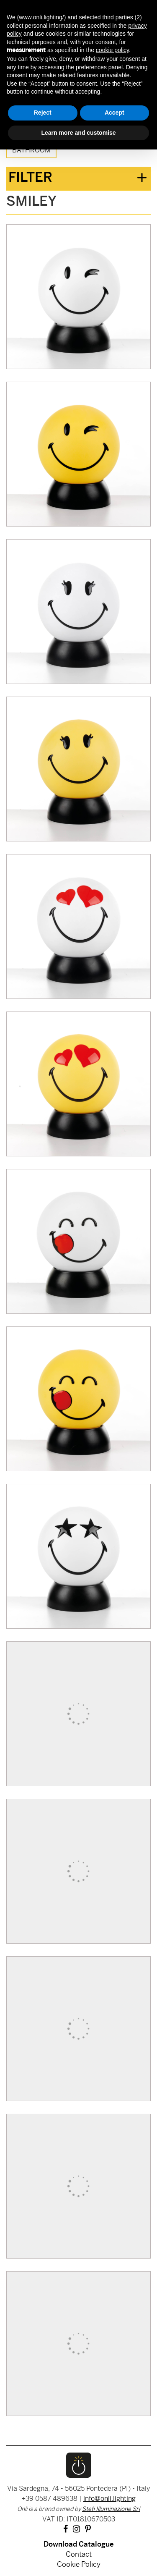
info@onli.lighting (109, 2499)
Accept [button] (114, 112)
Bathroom (31, 150)
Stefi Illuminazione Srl (111, 2509)
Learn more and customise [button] (78, 132)
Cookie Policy (78, 2564)
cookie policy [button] (112, 50)
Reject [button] (42, 112)
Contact (79, 2554)
